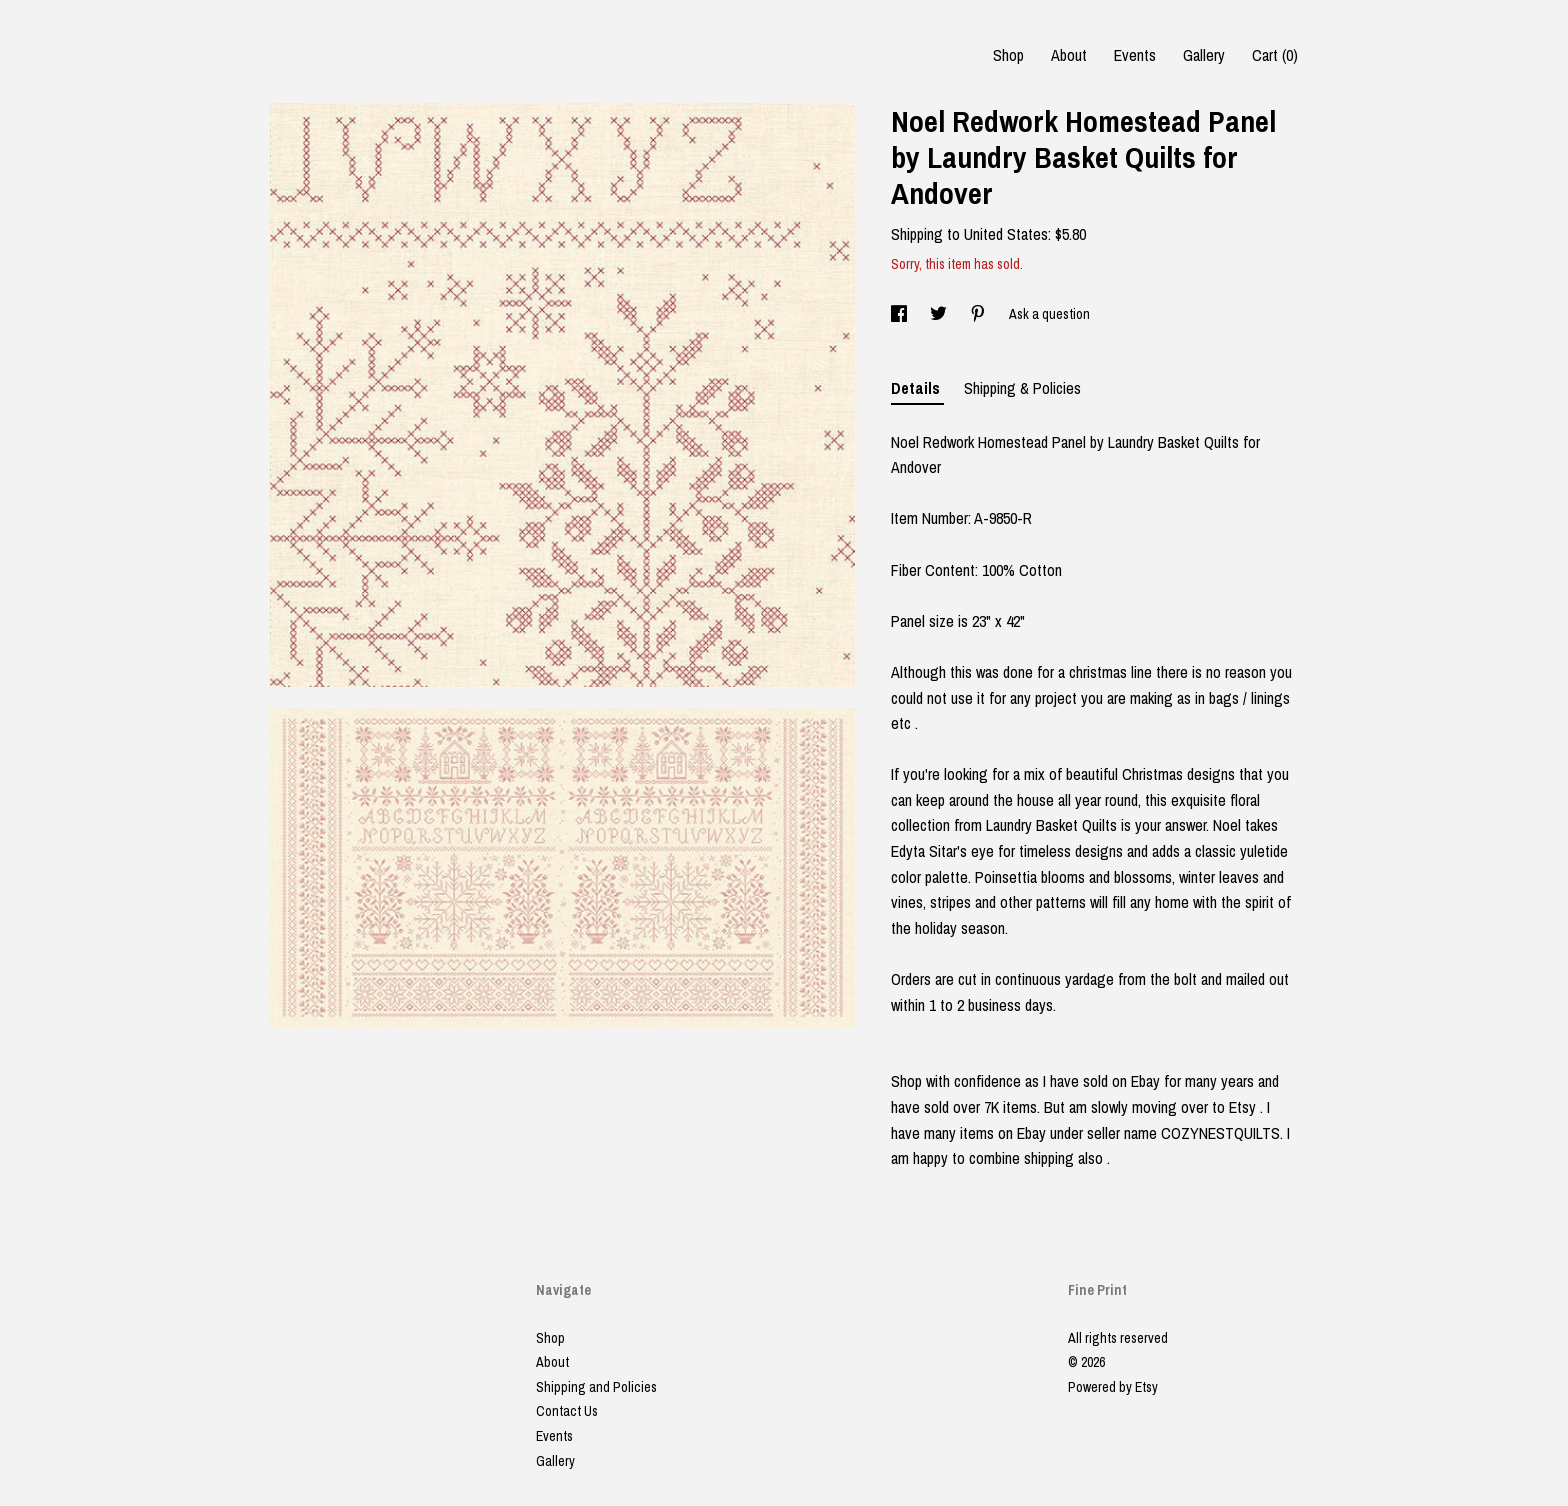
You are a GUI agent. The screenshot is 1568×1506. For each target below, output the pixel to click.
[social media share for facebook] (900, 314)
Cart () (1275, 55)
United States (1006, 234)
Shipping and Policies (596, 1387)
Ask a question (1049, 314)
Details (917, 388)
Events (1135, 55)
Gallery (1204, 55)
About (1069, 55)
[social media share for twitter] (940, 314)
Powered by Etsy (1113, 1387)
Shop (1008, 55)
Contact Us (567, 1411)
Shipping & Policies (1022, 388)
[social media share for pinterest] (979, 314)
